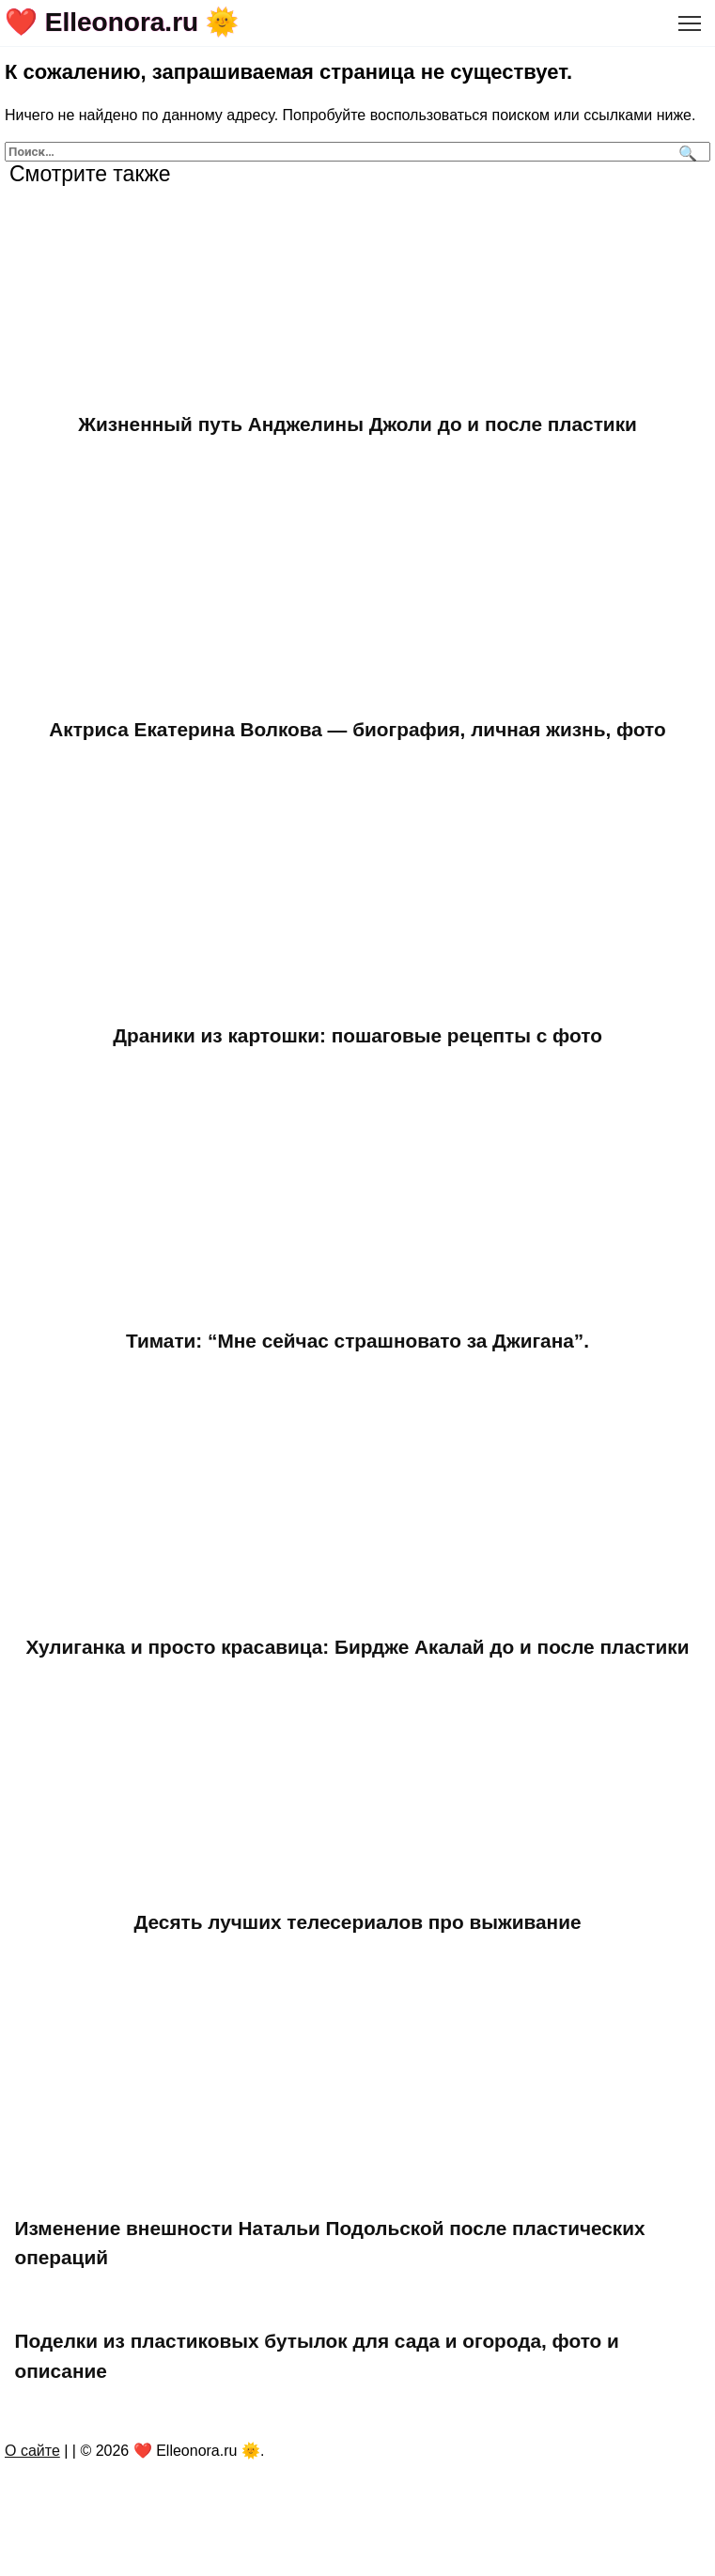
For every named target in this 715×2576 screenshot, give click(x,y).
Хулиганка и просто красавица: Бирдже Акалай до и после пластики (357, 1647)
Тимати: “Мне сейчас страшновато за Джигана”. (357, 1340)
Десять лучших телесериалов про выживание (357, 1922)
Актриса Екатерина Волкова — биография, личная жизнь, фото (357, 729)
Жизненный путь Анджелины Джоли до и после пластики (357, 424)
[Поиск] (685, 152)
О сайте (32, 2451)
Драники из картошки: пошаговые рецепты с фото (357, 1035)
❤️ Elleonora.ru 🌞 (122, 22)
